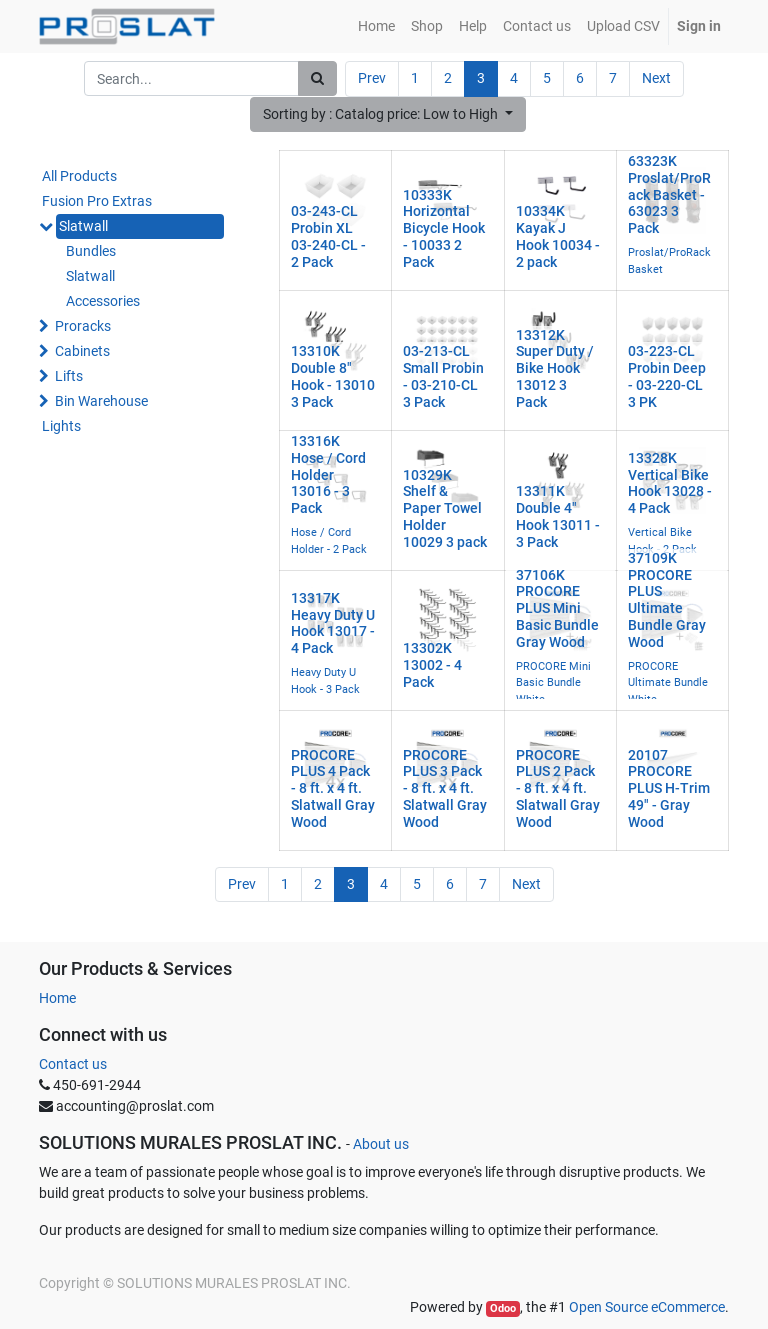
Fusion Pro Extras (97, 201)
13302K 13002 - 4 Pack (432, 665)
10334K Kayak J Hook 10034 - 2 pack (558, 236)
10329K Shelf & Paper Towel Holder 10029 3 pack (445, 508)
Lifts (69, 376)
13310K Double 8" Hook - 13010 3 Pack (333, 376)
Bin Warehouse (101, 401)
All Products (79, 176)
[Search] (317, 78)
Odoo (503, 1308)
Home (57, 998)
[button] (388, 114)
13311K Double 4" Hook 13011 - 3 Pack (558, 516)
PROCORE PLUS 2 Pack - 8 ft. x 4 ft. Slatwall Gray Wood (558, 788)
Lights (61, 426)
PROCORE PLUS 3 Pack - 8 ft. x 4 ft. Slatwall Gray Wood (445, 788)
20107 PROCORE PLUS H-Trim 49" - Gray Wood (669, 788)
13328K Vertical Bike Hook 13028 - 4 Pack (670, 483)
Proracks (83, 326)
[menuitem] (376, 26)
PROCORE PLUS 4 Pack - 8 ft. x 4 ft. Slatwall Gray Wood (333, 788)
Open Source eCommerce (647, 1307)
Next (656, 78)
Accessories (103, 301)
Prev (372, 78)
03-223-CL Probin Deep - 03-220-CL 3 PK (667, 376)
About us (381, 1144)
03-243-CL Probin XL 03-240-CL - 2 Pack (328, 236)
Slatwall (83, 226)
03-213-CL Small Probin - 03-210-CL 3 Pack (443, 376)
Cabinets (82, 351)
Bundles (91, 251)
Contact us (73, 1064)
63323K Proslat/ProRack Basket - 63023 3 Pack (669, 194)
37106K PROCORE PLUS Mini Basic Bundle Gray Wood (557, 608)
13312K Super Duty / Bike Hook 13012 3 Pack (555, 368)
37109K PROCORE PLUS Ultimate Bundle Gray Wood (667, 600)
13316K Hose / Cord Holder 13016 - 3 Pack (328, 474)
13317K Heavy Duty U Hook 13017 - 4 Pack (333, 623)
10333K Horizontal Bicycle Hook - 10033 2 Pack (444, 228)
